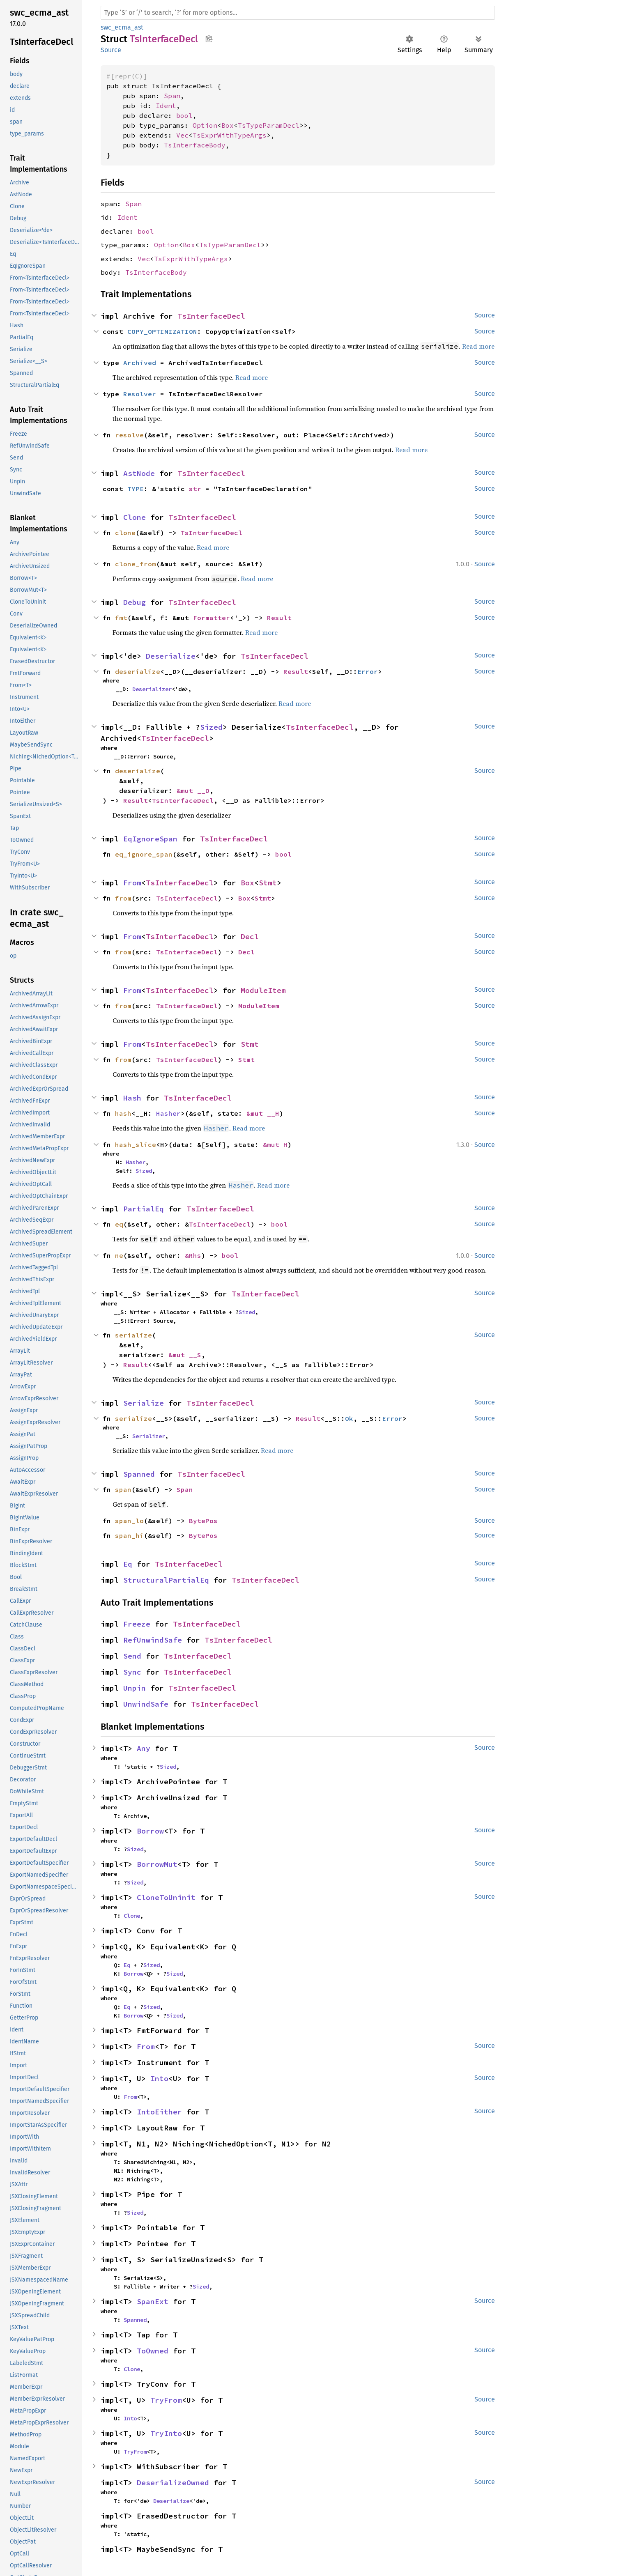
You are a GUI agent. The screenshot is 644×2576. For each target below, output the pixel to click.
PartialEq (143, 1208)
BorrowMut (157, 1864)
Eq (127, 1564)
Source (111, 50)
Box (227, 125)
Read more (478, 346)
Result (279, 618)
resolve (129, 435)
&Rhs (193, 1255)
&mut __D (193, 790)
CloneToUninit (166, 1897)
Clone (134, 517)
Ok (349, 1418)
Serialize (143, 1403)
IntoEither (159, 2111)
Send (132, 1656)
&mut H (275, 1144)
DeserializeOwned (173, 2482)
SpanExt (152, 2301)
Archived (139, 362)
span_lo (129, 1521)
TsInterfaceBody (194, 145)
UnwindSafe (145, 1704)
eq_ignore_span (143, 854)
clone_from (135, 564)
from (123, 898)
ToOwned (152, 2350)
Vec (182, 135)
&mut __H (262, 1113)
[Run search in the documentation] (298, 13)
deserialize (137, 671)
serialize (133, 1335)
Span (172, 96)
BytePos (203, 1521)
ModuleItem (263, 990)
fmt (121, 618)
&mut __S (184, 1355)
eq (119, 1224)
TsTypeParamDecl (268, 125)
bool (184, 115)
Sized (211, 727)
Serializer (148, 1436)
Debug (134, 602)
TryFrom (166, 2400)
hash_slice (135, 1144)
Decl (250, 936)
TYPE (135, 489)
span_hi (129, 1535)
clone (125, 533)
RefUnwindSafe (152, 1640)
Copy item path (209, 39)
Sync (132, 1672)
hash (123, 1113)
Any (143, 1748)
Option (205, 125)
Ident (166, 105)
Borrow (150, 1831)
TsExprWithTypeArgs (230, 135)
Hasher (168, 1113)
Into (159, 2078)
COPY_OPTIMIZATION (162, 331)
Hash (132, 1098)
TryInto (166, 2433)
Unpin (134, 1688)
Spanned (139, 1474)
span (123, 1489)
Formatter (211, 618)
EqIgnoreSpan (150, 838)
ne (119, 1255)
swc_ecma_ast (122, 27)
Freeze (136, 1624)
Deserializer (152, 689)
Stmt (268, 882)
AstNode (139, 473)
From (132, 882)
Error (367, 671)
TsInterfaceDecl (211, 316)
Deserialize (171, 656)
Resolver (139, 394)
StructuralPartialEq (166, 1580)
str (195, 489)
